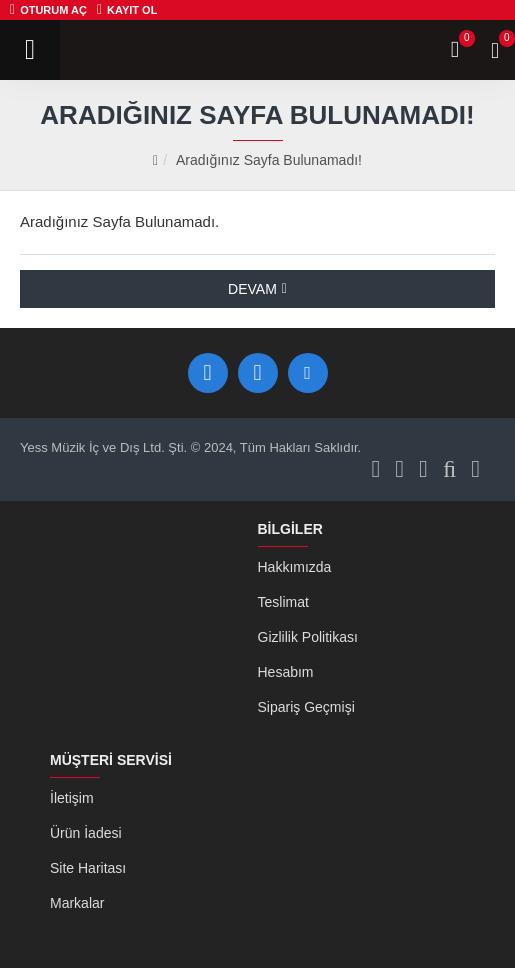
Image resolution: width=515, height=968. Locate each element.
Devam (252, 289)
